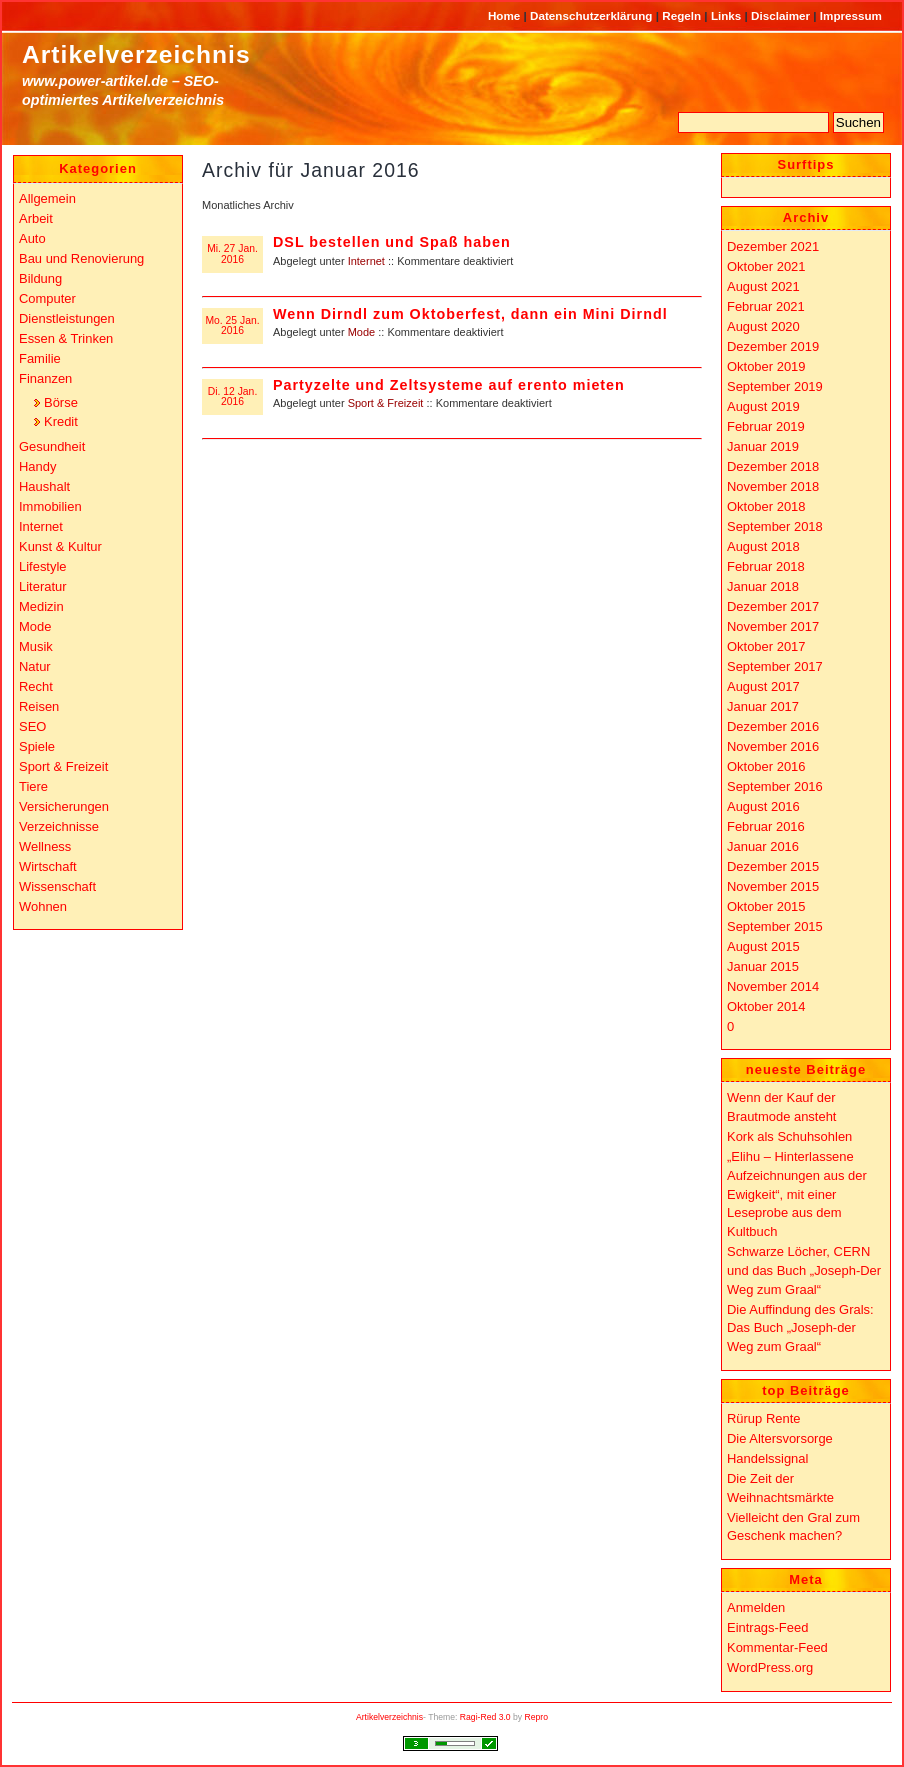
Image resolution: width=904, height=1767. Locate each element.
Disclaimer (782, 15)
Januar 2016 (763, 846)
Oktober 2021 (766, 266)
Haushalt (44, 486)
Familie (40, 358)
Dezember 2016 (773, 726)
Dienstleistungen (67, 318)
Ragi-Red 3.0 (485, 1717)
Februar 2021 (766, 306)
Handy (37, 466)
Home (506, 15)
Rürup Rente (763, 1418)
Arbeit (36, 218)
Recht (36, 686)
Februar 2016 (766, 826)
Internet (366, 261)
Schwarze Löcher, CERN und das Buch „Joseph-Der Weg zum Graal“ (804, 1270)
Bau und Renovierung (81, 258)
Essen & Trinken (66, 338)
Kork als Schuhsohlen (789, 1136)
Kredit (61, 421)
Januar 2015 (763, 966)
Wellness (45, 846)
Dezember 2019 (773, 346)
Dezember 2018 (773, 466)
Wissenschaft (57, 886)
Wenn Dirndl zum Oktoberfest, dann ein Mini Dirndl (470, 314)
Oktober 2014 (766, 1006)
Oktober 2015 (766, 906)
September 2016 (775, 786)
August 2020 (763, 326)
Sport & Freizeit (386, 403)
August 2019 (763, 406)
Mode (362, 332)
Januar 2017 (763, 706)
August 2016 (763, 806)
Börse (61, 402)
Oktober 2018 (766, 506)
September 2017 (775, 666)
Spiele (37, 746)
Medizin (41, 606)
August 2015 (763, 946)
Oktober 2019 (766, 366)
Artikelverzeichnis (136, 54)
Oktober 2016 (766, 766)
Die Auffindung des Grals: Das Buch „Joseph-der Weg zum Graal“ (800, 1328)
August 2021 (763, 286)
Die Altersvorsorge (780, 1438)
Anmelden (756, 1607)
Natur (35, 666)
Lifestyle (43, 566)
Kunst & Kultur (60, 546)
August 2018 (763, 546)
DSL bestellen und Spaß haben (392, 242)
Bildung (40, 278)
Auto (32, 238)
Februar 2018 (766, 566)
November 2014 (773, 986)
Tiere (33, 786)
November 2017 (773, 626)
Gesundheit (52, 446)
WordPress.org (770, 1667)
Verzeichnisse (59, 826)
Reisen (39, 706)
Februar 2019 (766, 426)
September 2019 (775, 386)
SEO (32, 726)
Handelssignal (767, 1458)
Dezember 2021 (773, 246)
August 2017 (763, 686)
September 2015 (775, 926)
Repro (537, 1717)
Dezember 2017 (773, 606)
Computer (47, 298)
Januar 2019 (763, 446)
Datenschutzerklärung (593, 15)
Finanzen (45, 378)
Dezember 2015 (773, 866)
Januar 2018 (763, 586)
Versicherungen (64, 806)
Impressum (851, 15)
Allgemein (47, 198)
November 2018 (773, 486)
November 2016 (773, 746)
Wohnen (43, 906)
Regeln (683, 15)
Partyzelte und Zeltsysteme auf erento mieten (449, 385)
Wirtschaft (48, 866)
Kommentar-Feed (777, 1647)
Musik (36, 646)
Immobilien (50, 506)
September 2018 (775, 526)
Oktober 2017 (766, 646)
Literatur (43, 586)
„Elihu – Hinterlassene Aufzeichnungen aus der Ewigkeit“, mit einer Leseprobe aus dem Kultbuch (797, 1194)
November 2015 (773, 886)
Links (728, 15)
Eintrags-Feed (767, 1627)
